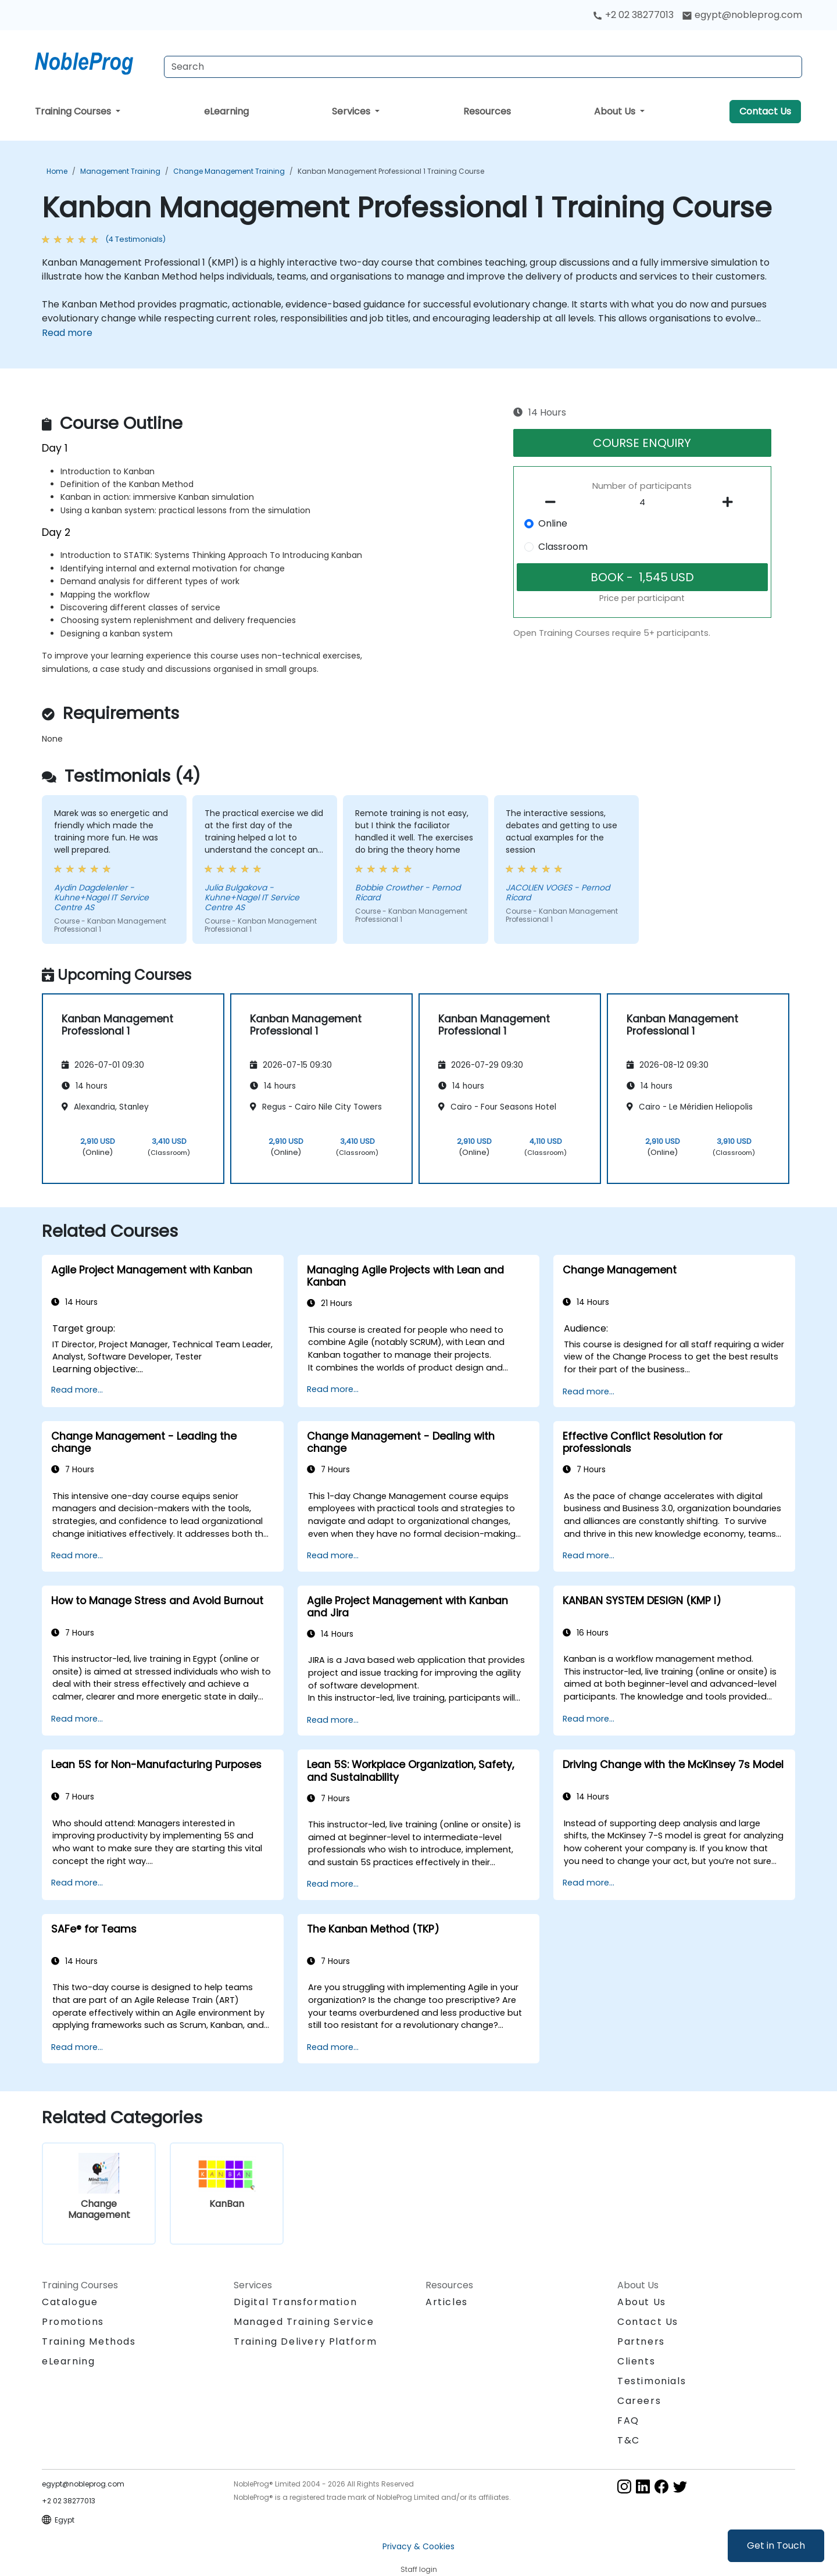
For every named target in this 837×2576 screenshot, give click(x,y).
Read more (67, 332)
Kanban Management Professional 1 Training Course (391, 171)
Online (552, 523)
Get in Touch (776, 2545)
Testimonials (651, 2381)
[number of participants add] (730, 502)
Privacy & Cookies (418, 2546)
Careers (639, 2400)
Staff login (418, 2569)
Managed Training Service (304, 2321)
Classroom (563, 546)
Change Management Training (229, 171)
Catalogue (70, 2302)
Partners (641, 2341)
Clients (636, 2361)
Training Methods (89, 2341)
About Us (616, 111)
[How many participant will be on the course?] (642, 503)
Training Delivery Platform (305, 2341)
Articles (446, 2302)
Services (352, 111)
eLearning (226, 111)
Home (56, 171)
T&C (628, 2440)
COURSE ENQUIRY (642, 443)
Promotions (73, 2321)
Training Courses (74, 111)
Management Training (120, 171)
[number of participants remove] (554, 502)
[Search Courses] (483, 67)
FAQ (628, 2420)
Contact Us (765, 111)
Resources (487, 111)
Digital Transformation (295, 2302)
